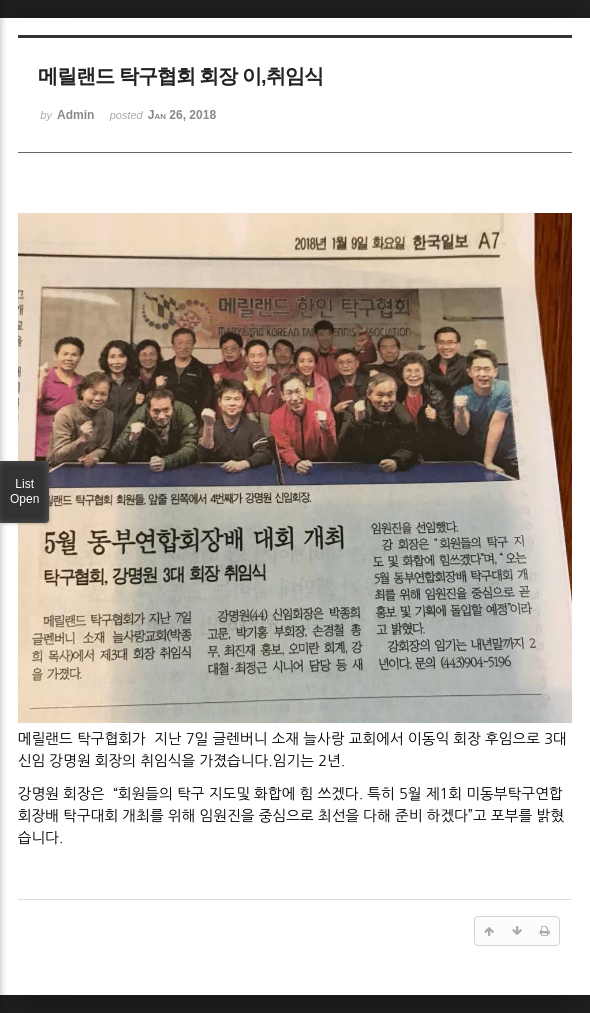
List (24, 492)
